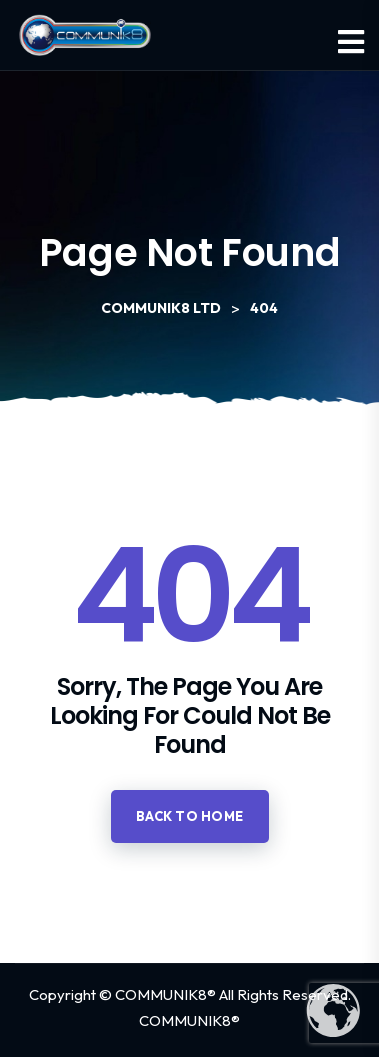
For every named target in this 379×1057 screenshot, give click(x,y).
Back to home (190, 816)
